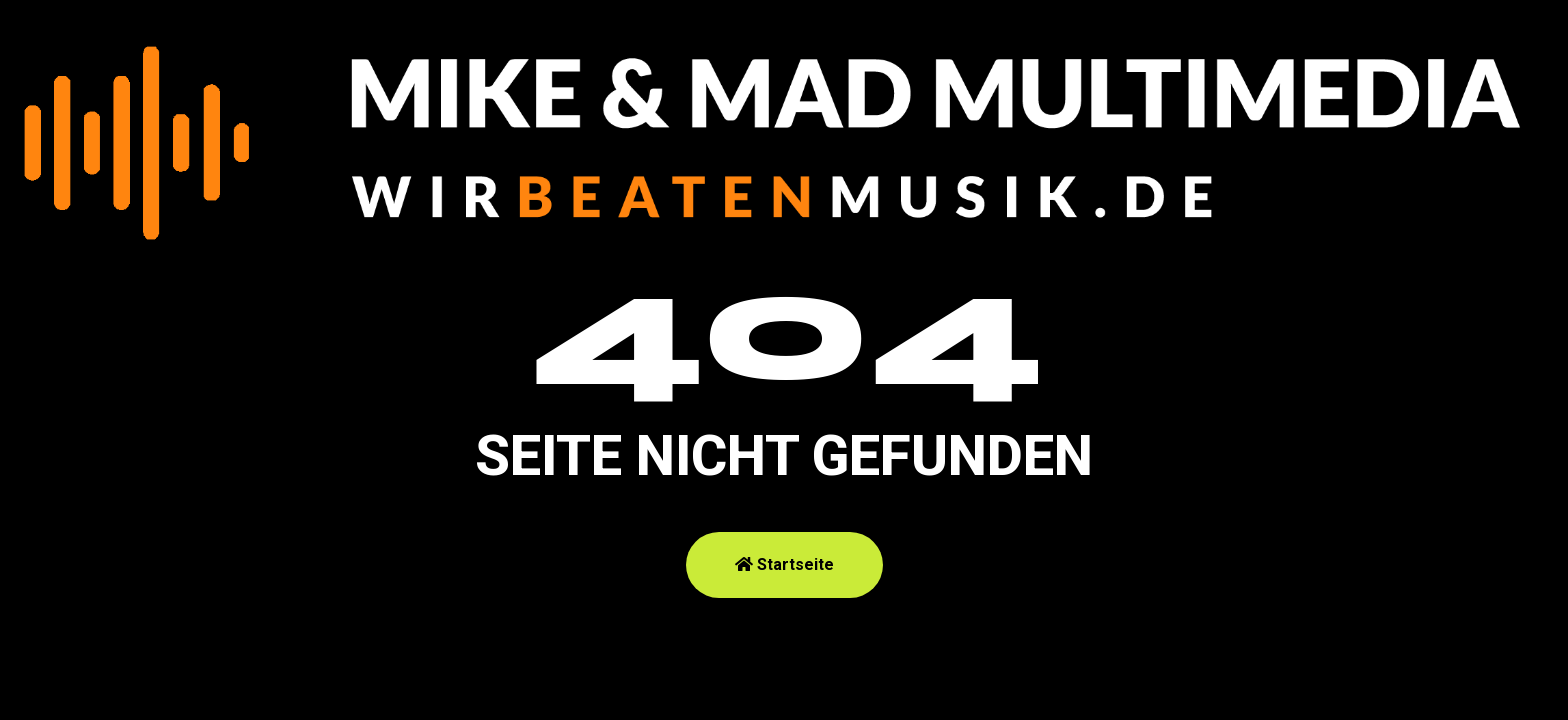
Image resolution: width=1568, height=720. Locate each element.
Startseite (784, 564)
